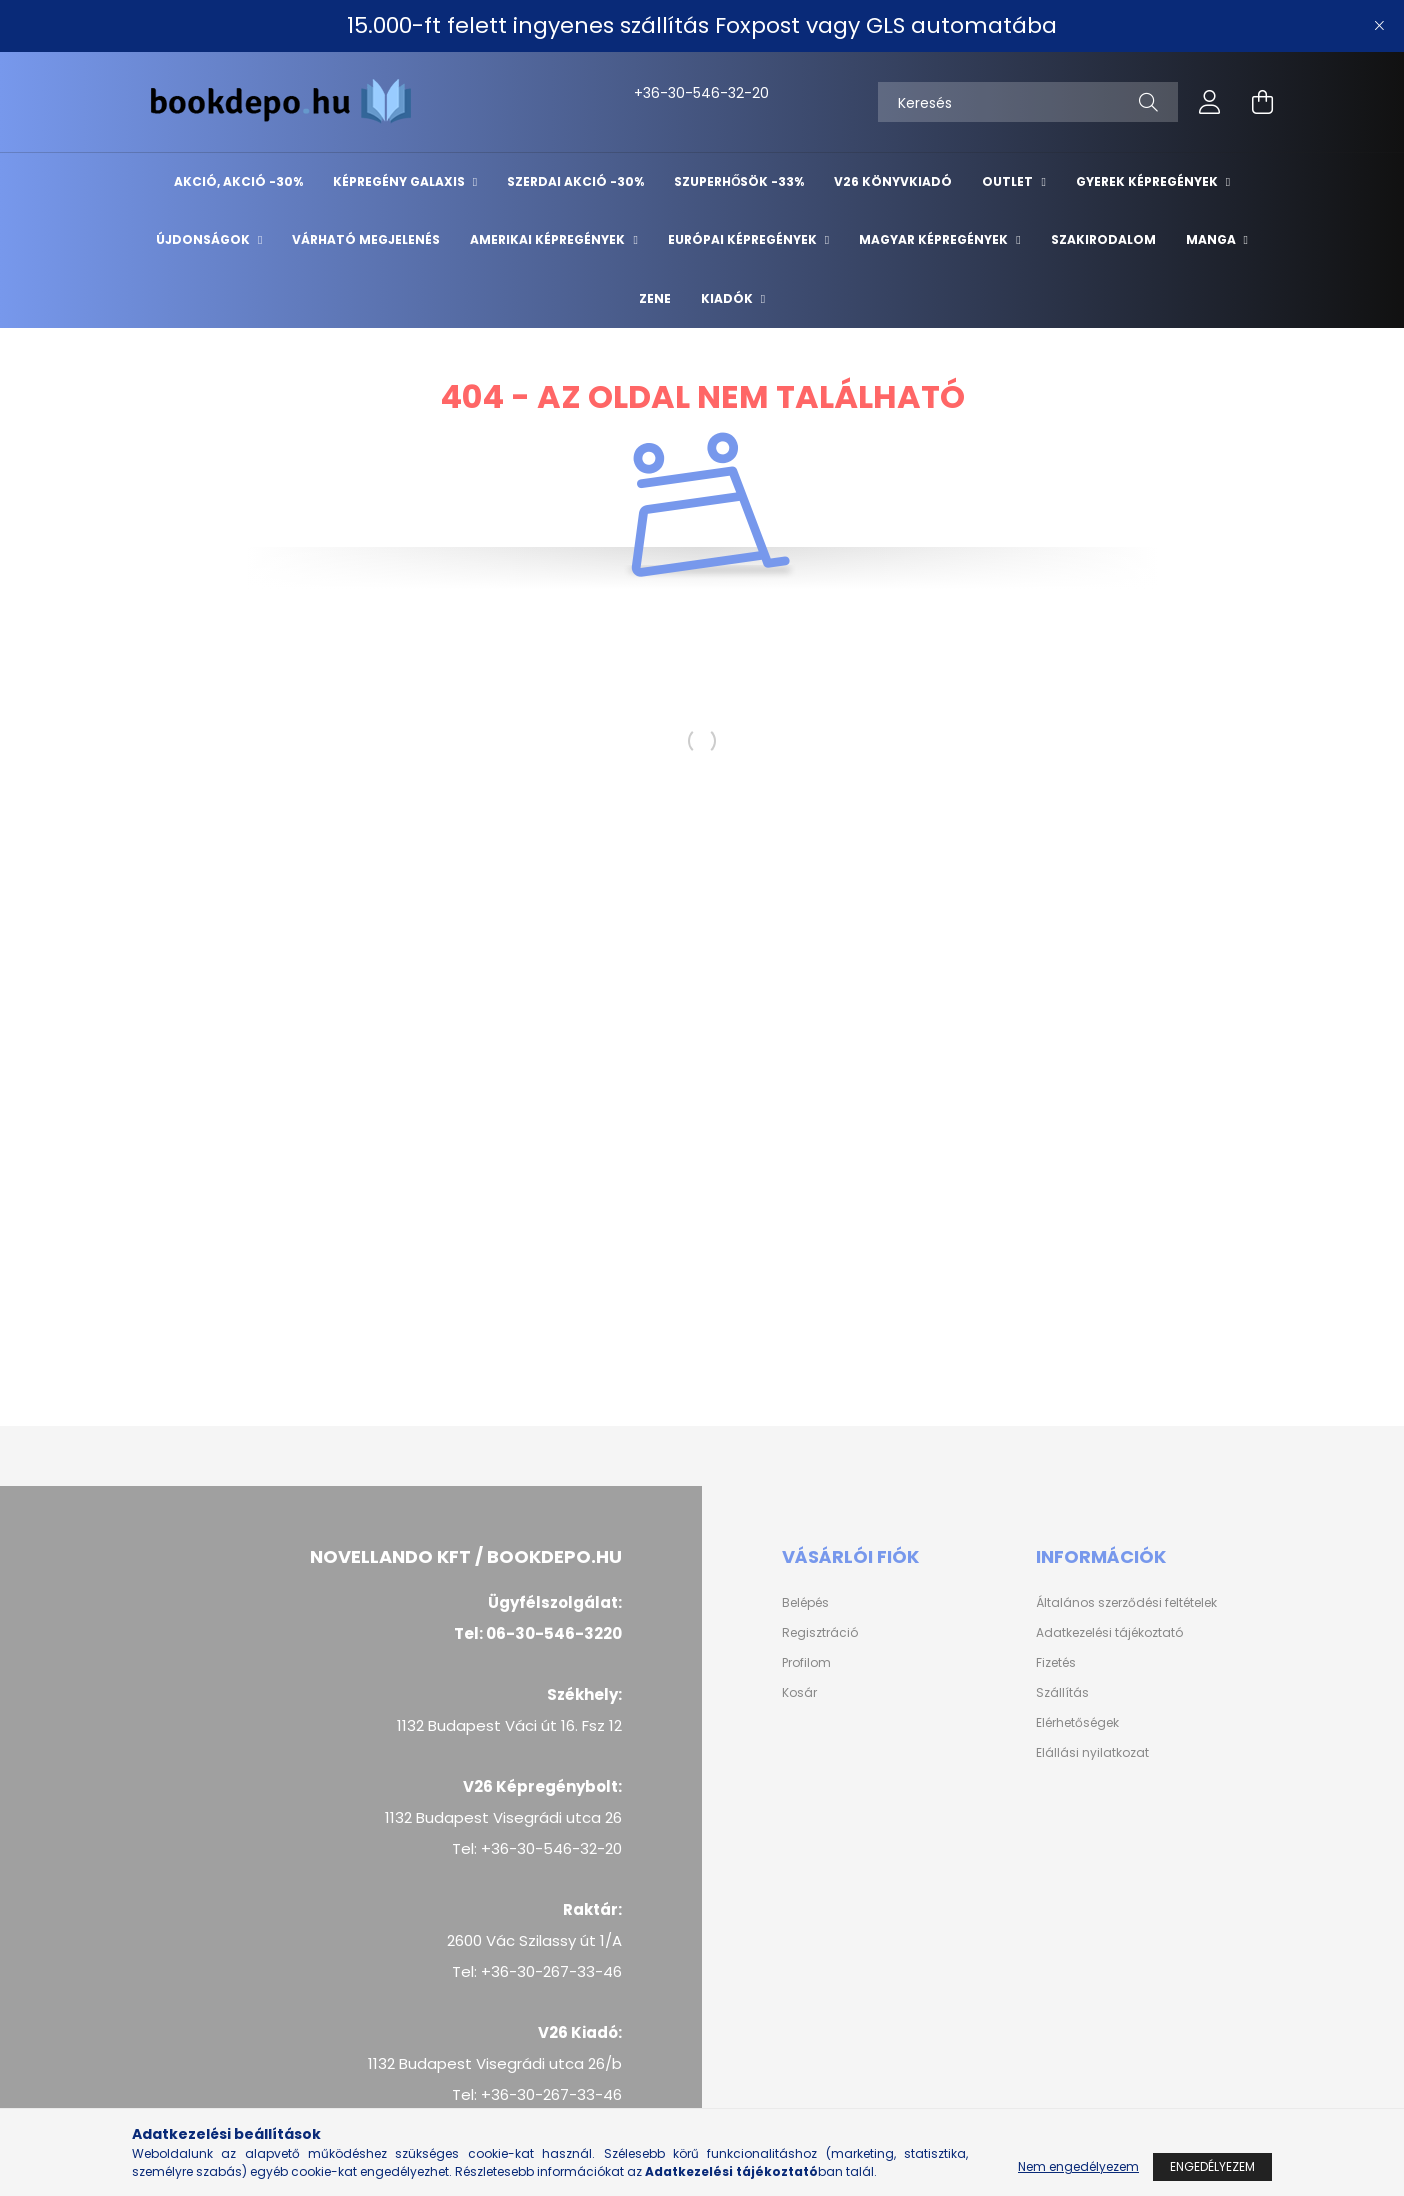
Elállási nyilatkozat (1092, 1753)
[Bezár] (1379, 26)
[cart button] (1262, 102)
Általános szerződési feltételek (1126, 1603)
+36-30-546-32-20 (655, 93)
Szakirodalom (1103, 239)
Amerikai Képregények (549, 239)
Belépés (805, 1603)
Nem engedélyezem (1078, 2166)
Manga (1212, 239)
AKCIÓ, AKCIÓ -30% (238, 181)
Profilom (806, 1663)
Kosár (799, 1693)
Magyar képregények (935, 239)
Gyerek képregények (1148, 181)
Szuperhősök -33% (739, 181)
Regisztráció (820, 1633)
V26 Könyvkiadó (893, 181)
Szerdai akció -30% (575, 181)
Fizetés (1056, 1663)
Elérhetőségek (1077, 1723)
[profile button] (1210, 102)
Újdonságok (204, 239)
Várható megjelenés (366, 239)
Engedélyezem (1212, 2166)
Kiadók (728, 298)
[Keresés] (1028, 102)
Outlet (1009, 181)
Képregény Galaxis (400, 181)
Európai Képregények (744, 239)
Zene (655, 298)
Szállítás (1062, 1693)
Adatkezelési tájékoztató (1109, 1633)
